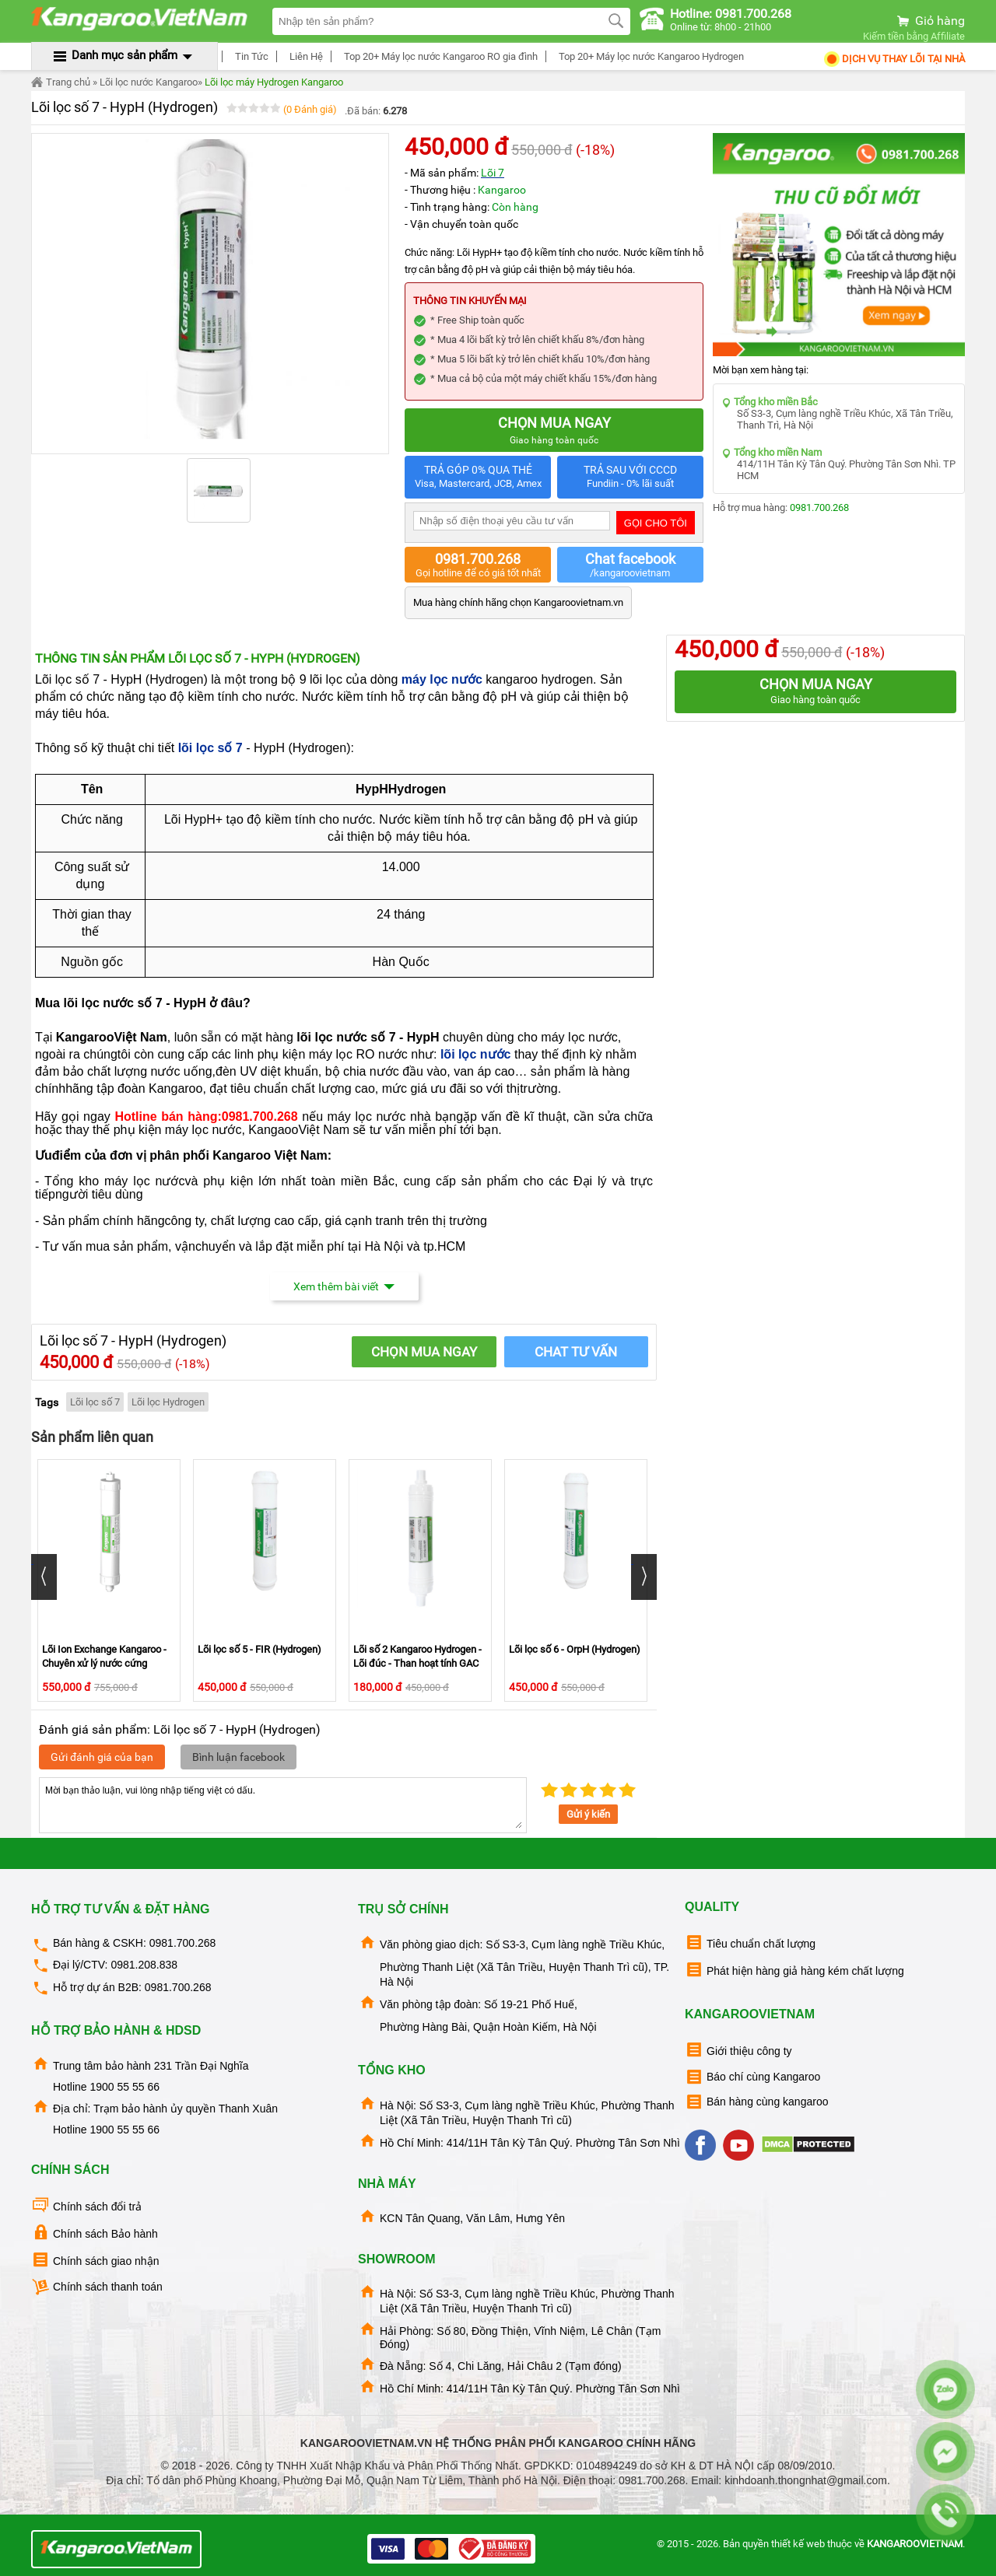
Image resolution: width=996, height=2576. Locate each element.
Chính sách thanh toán (97, 2287)
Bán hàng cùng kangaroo (756, 2102)
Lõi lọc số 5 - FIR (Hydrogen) (259, 1649)
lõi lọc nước (475, 1054)
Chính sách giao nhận (95, 2260)
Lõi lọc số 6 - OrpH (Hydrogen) (574, 1649)
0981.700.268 (819, 507)
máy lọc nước (442, 679)
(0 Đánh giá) (310, 109)
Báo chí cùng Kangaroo (752, 2077)
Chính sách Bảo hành (94, 2232)
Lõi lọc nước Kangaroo (149, 82)
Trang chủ (60, 82)
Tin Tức (249, 56)
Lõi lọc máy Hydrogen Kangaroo (274, 82)
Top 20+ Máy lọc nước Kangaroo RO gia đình (438, 56)
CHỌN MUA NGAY (424, 1352)
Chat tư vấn (576, 1352)
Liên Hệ (304, 56)
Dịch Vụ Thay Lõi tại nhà (893, 59)
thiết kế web (798, 2544)
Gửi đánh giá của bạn (102, 1757)
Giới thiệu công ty (738, 2050)
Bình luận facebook (238, 1757)
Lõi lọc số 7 (95, 1402)
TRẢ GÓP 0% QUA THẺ (478, 477)
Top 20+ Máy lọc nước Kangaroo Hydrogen (649, 56)
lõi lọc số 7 (212, 747)
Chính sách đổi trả (86, 2205)
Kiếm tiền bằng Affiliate (914, 36)
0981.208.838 (143, 1964)
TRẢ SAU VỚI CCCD (630, 477)
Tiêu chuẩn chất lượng (750, 1942)
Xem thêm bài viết (344, 1286)
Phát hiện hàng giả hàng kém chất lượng (794, 1969)
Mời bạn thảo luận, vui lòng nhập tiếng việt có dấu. (283, 1805)
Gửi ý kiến (588, 1814)
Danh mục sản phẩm (124, 55)
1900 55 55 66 (124, 2087)
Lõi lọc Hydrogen (168, 1402)
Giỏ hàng (930, 20)
